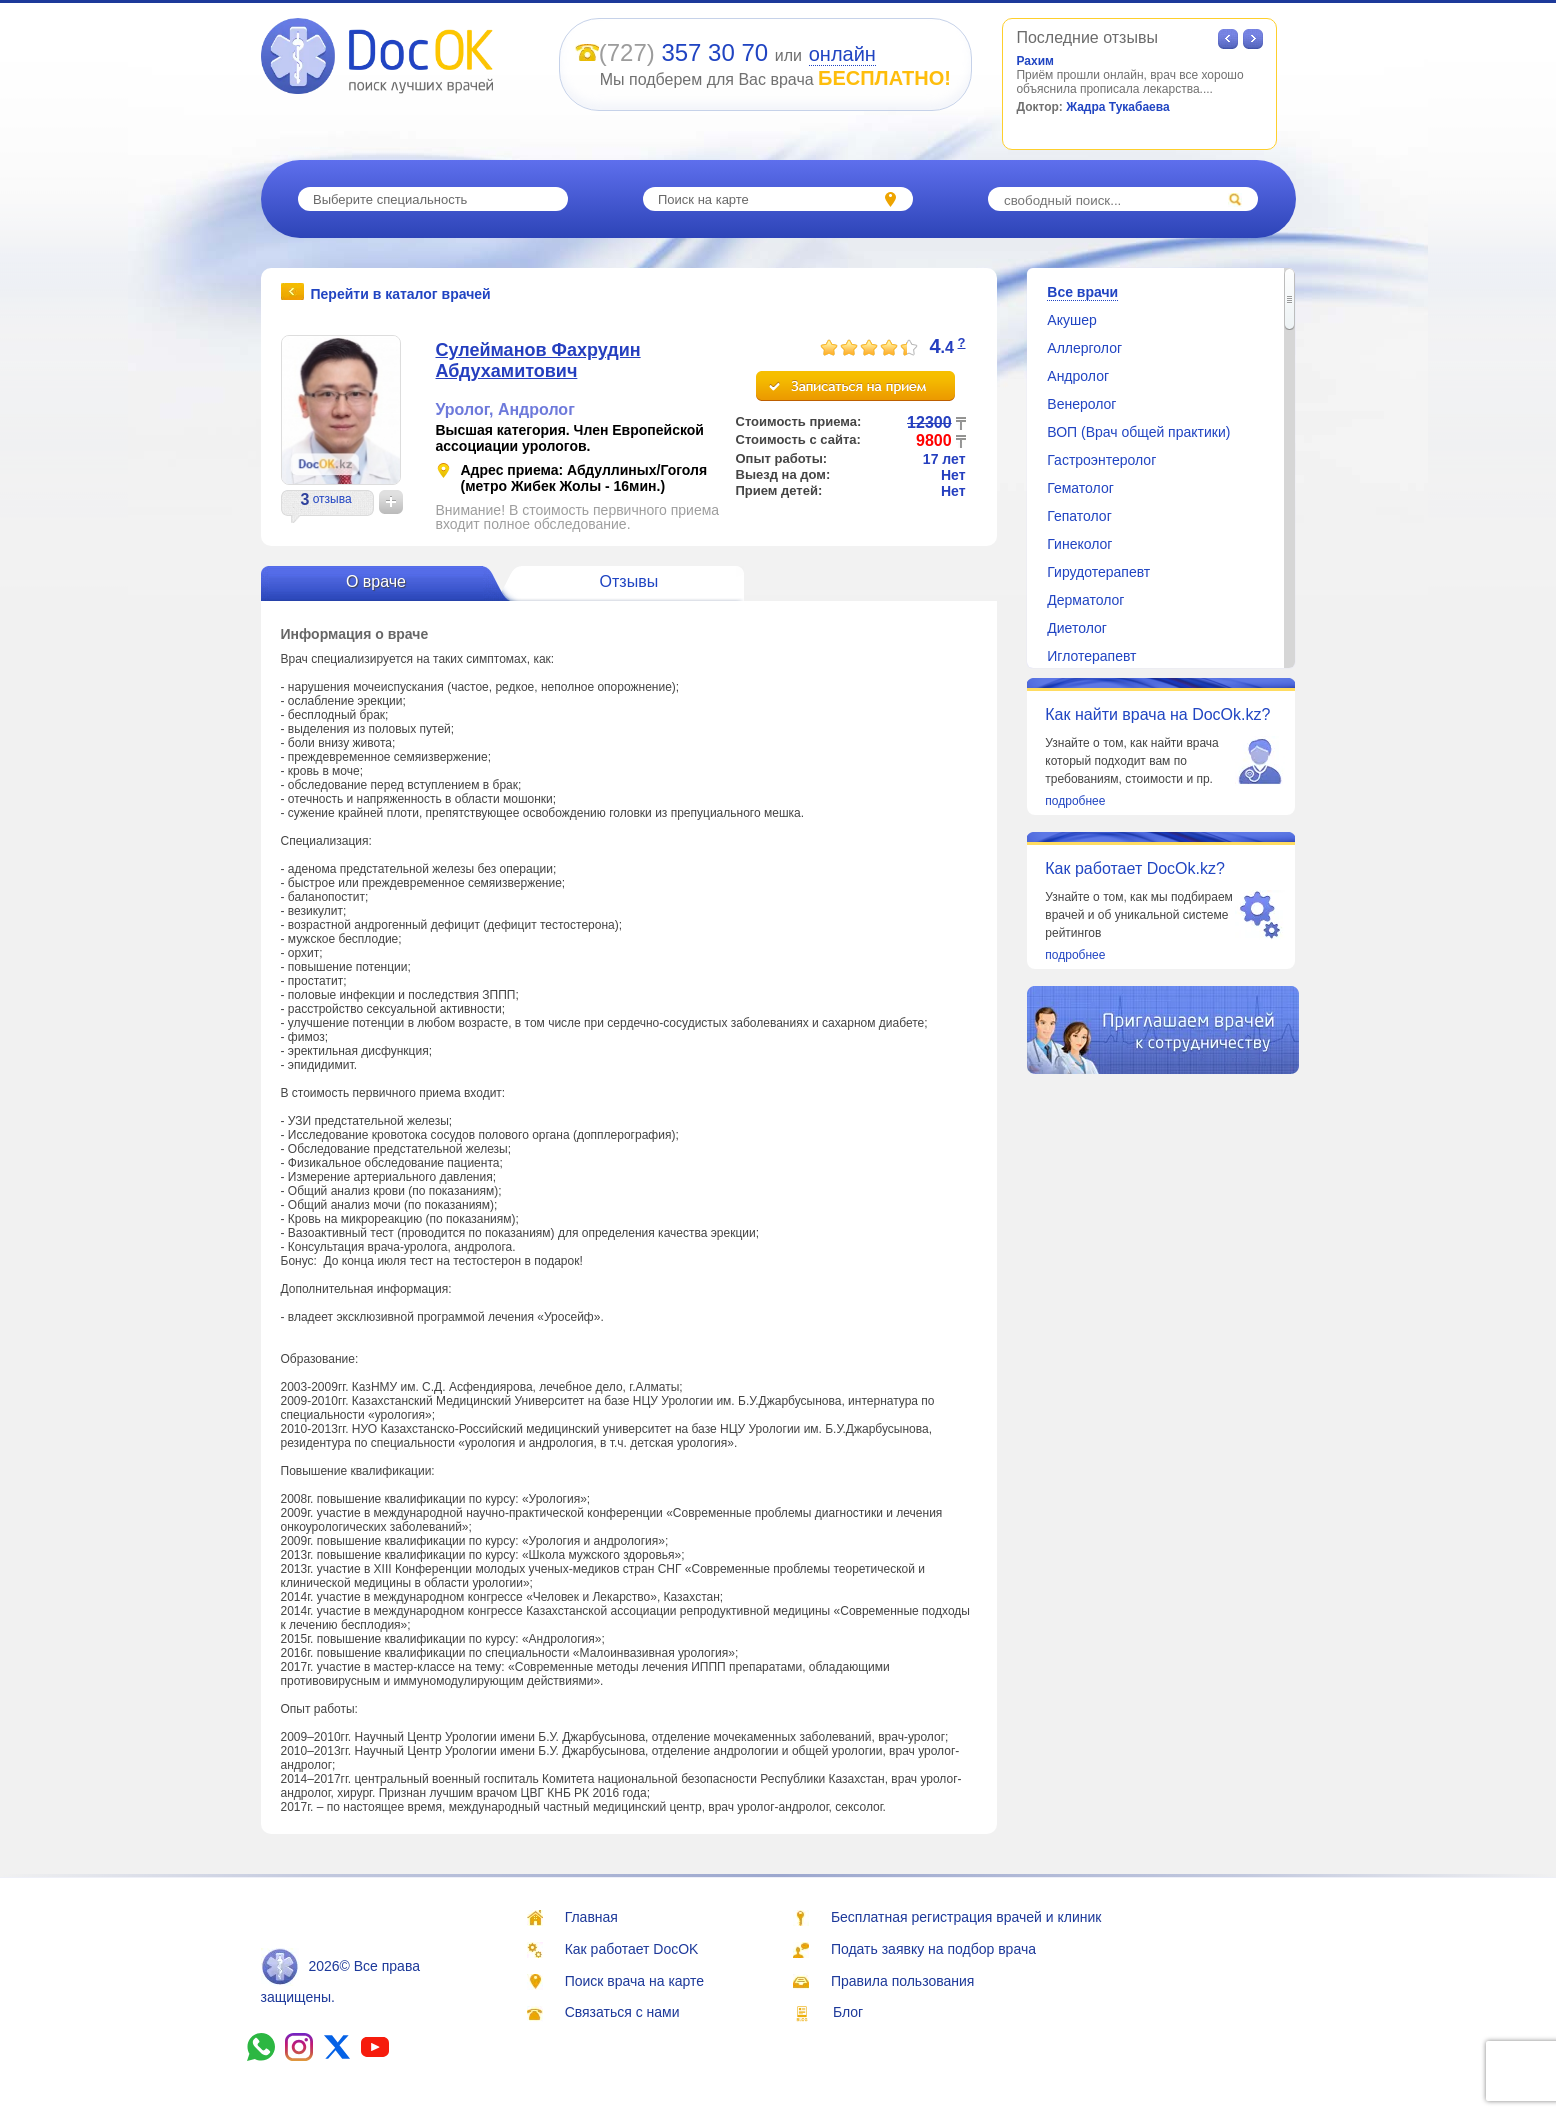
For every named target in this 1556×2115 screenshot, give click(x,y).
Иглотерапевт (1091, 656)
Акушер (1071, 320)
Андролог (536, 409)
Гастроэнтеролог (1101, 460)
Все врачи (1082, 292)
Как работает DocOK (632, 1949)
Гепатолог (1079, 516)
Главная (591, 1917)
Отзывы (629, 581)
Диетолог (1077, 628)
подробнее (1075, 801)
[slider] (869, 348)
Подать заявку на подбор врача (933, 1949)
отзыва (332, 499)
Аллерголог (1084, 348)
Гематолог (1080, 488)
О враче (376, 581)
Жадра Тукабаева (1118, 107)
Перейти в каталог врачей (401, 293)
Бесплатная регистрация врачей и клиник (966, 1917)
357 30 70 (714, 52)
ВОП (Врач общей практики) (1138, 432)
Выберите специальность (390, 199)
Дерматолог (1085, 600)
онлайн (842, 54)
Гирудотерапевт (1098, 572)
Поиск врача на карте (635, 1981)
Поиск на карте (703, 199)
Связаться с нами (622, 2012)
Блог (848, 2012)
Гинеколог (1079, 544)
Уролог (462, 409)
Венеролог (1081, 404)
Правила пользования (903, 1981)
